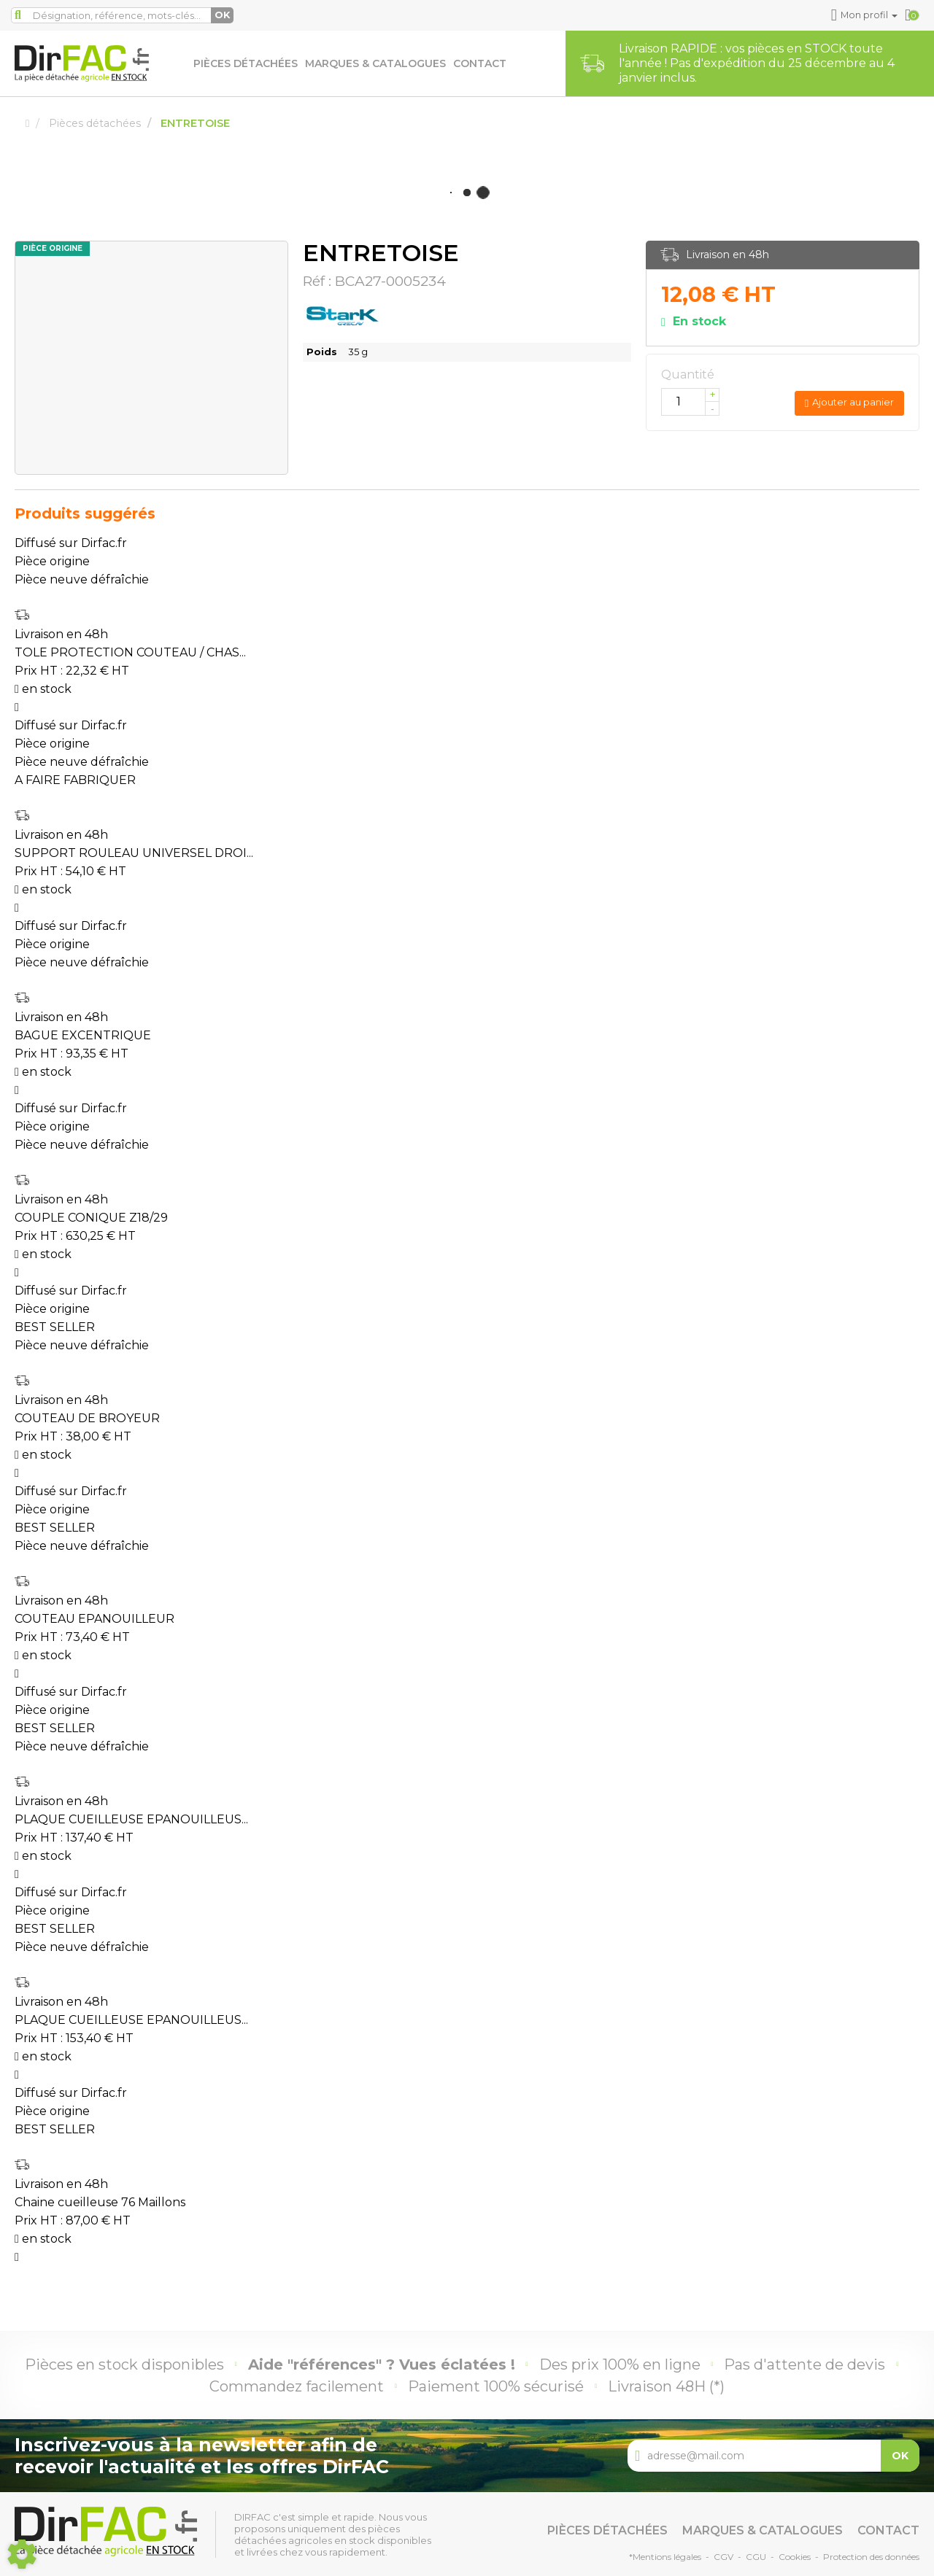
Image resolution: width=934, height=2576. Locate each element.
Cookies (795, 2556)
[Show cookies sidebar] (21, 2554)
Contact (479, 63)
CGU (756, 2556)
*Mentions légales (665, 2556)
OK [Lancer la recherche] (222, 14)
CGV (723, 2556)
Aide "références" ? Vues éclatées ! (381, 2364)
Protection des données (871, 2556)
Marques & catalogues (375, 63)
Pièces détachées (245, 63)
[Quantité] (690, 402)
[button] (866, 15)
